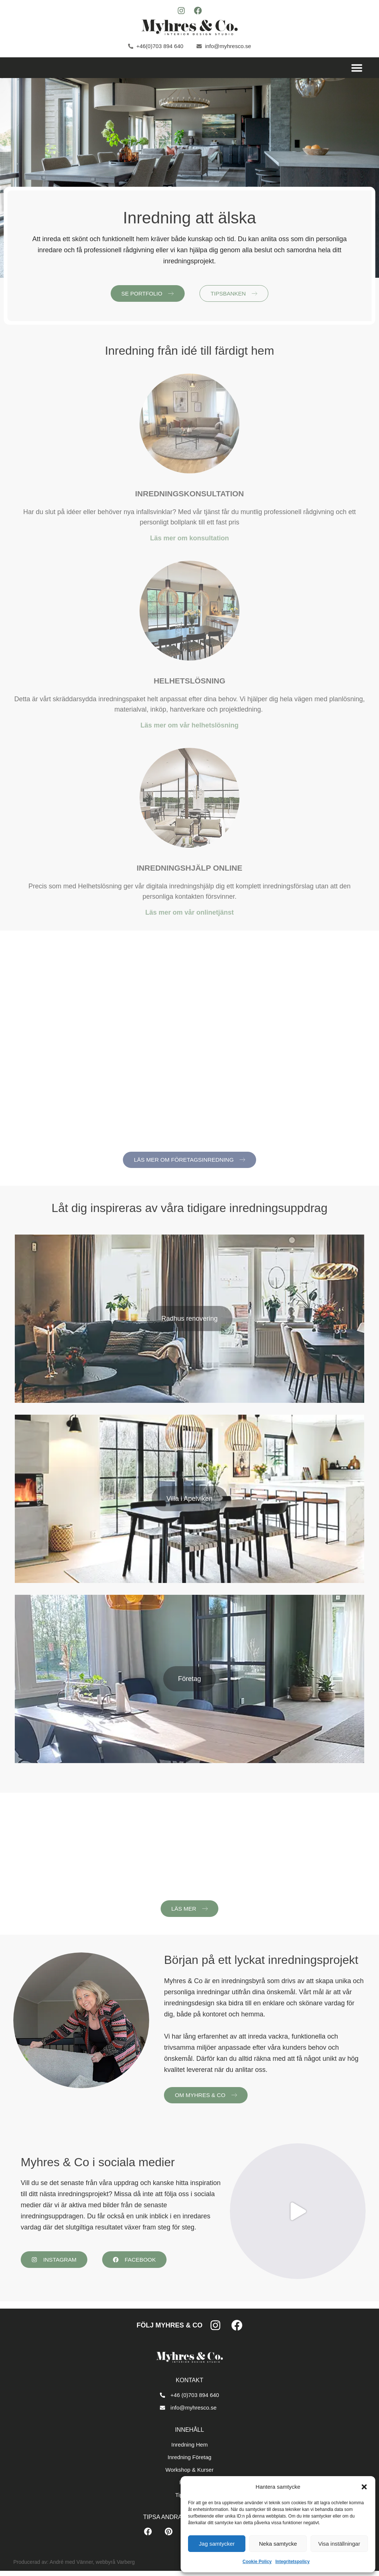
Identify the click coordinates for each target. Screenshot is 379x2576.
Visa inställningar (339, 2543)
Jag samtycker (217, 2543)
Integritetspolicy (292, 2561)
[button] (364, 2487)
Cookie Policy (257, 2561)
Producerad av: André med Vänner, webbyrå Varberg (74, 2567)
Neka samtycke (278, 2543)
